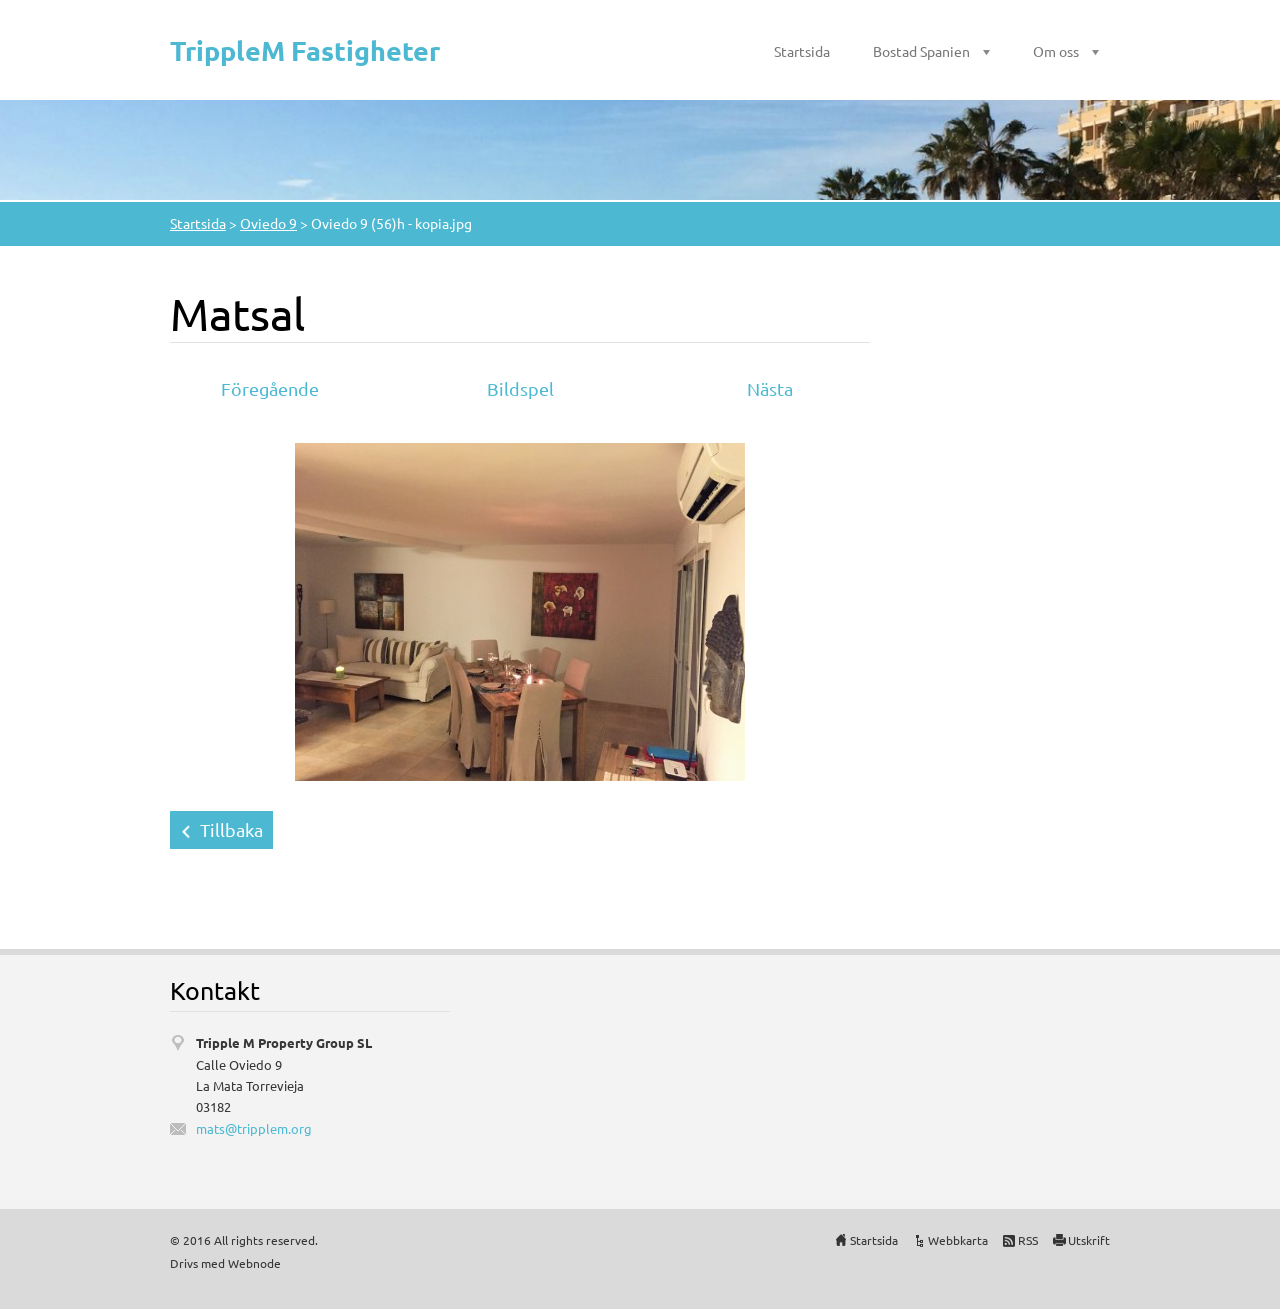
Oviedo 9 (268, 223)
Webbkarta (958, 1240)
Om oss (1056, 51)
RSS (1028, 1240)
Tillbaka (231, 829)
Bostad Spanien (921, 51)
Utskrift (1089, 1240)
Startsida (802, 51)
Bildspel (520, 388)
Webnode (254, 1263)
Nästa (770, 388)
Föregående (270, 388)
